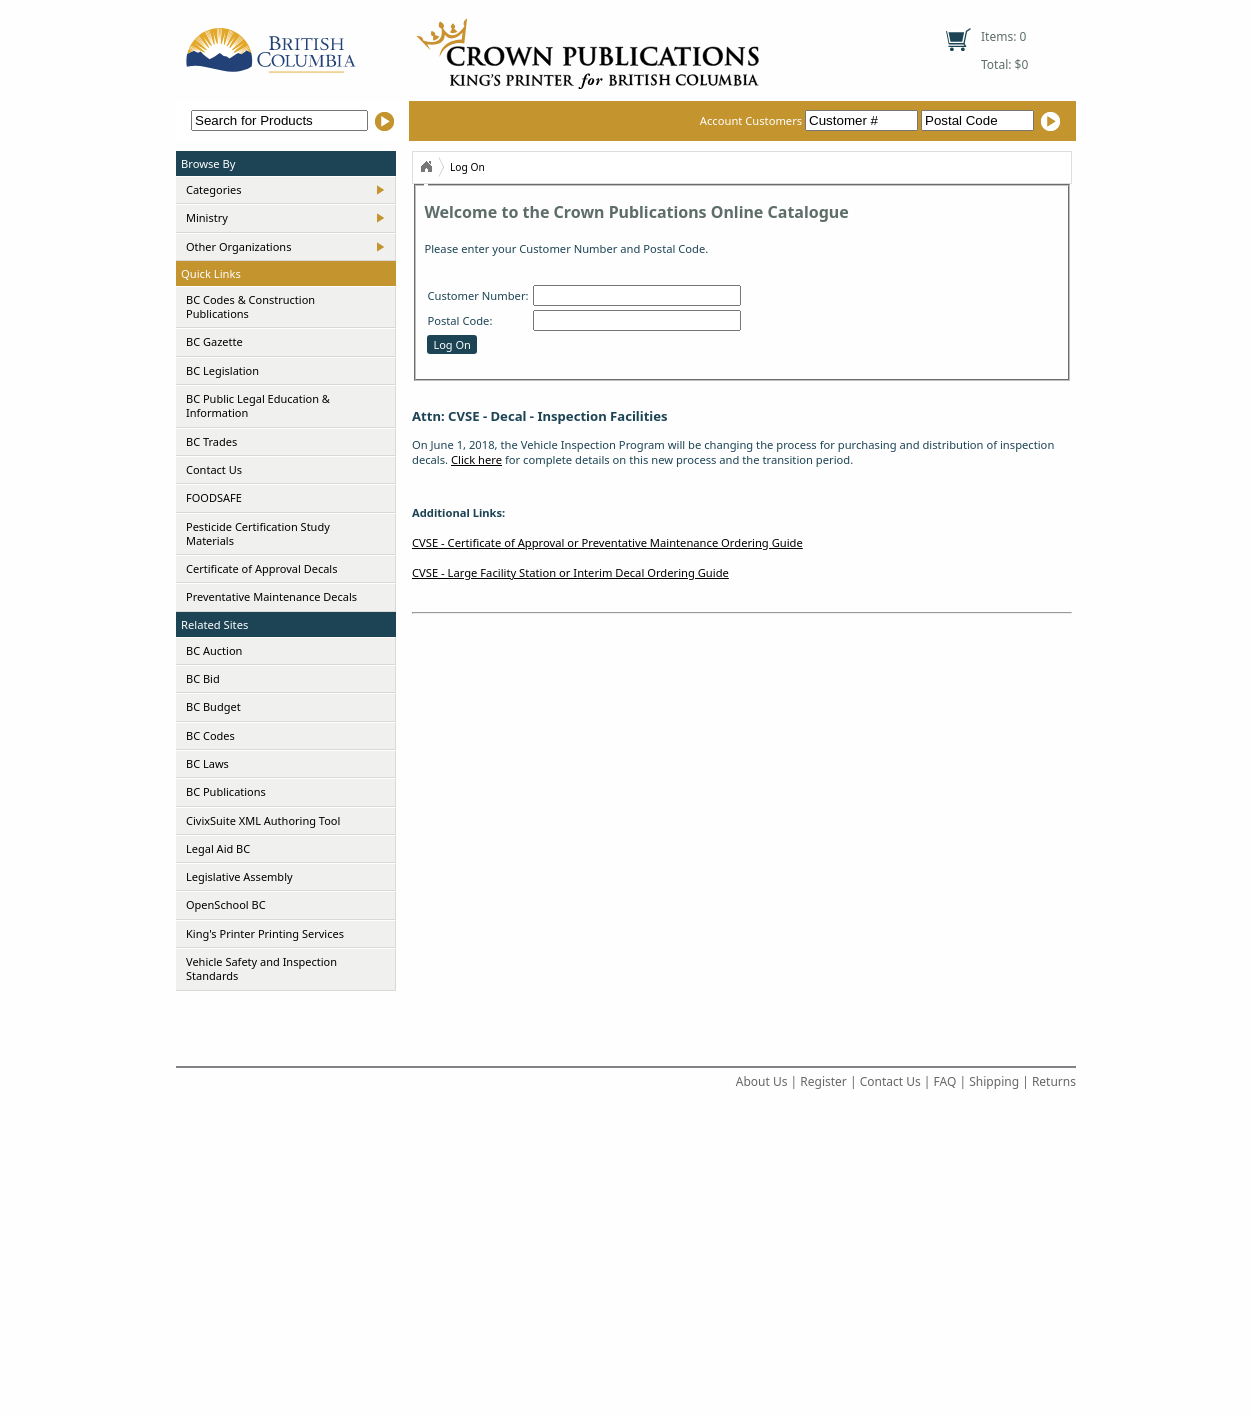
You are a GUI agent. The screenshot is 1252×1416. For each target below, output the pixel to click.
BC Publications (226, 791)
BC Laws (207, 763)
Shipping (994, 1081)
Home (426, 167)
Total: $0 (1004, 64)
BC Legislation (222, 370)
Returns (1054, 1081)
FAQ (945, 1081)
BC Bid (203, 678)
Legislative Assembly (239, 876)
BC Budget (213, 706)
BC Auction (214, 650)
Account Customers (810, 120)
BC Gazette (214, 341)
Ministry (207, 217)
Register (823, 1081)
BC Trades (211, 441)
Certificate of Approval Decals (261, 568)
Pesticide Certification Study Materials (258, 533)
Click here (476, 459)
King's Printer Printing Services (265, 933)
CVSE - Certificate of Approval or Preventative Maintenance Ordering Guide (607, 542)
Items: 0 (1003, 36)
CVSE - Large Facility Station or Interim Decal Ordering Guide (570, 572)
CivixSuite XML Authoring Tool (263, 820)
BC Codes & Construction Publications (250, 306)
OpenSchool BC (226, 904)
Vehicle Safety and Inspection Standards (261, 968)
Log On (467, 167)
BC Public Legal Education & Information (258, 405)
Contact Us (214, 469)
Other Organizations (238, 246)
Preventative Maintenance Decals (271, 596)
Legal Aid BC (218, 848)
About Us (762, 1081)
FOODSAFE (214, 497)
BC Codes (210, 735)
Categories (214, 189)
